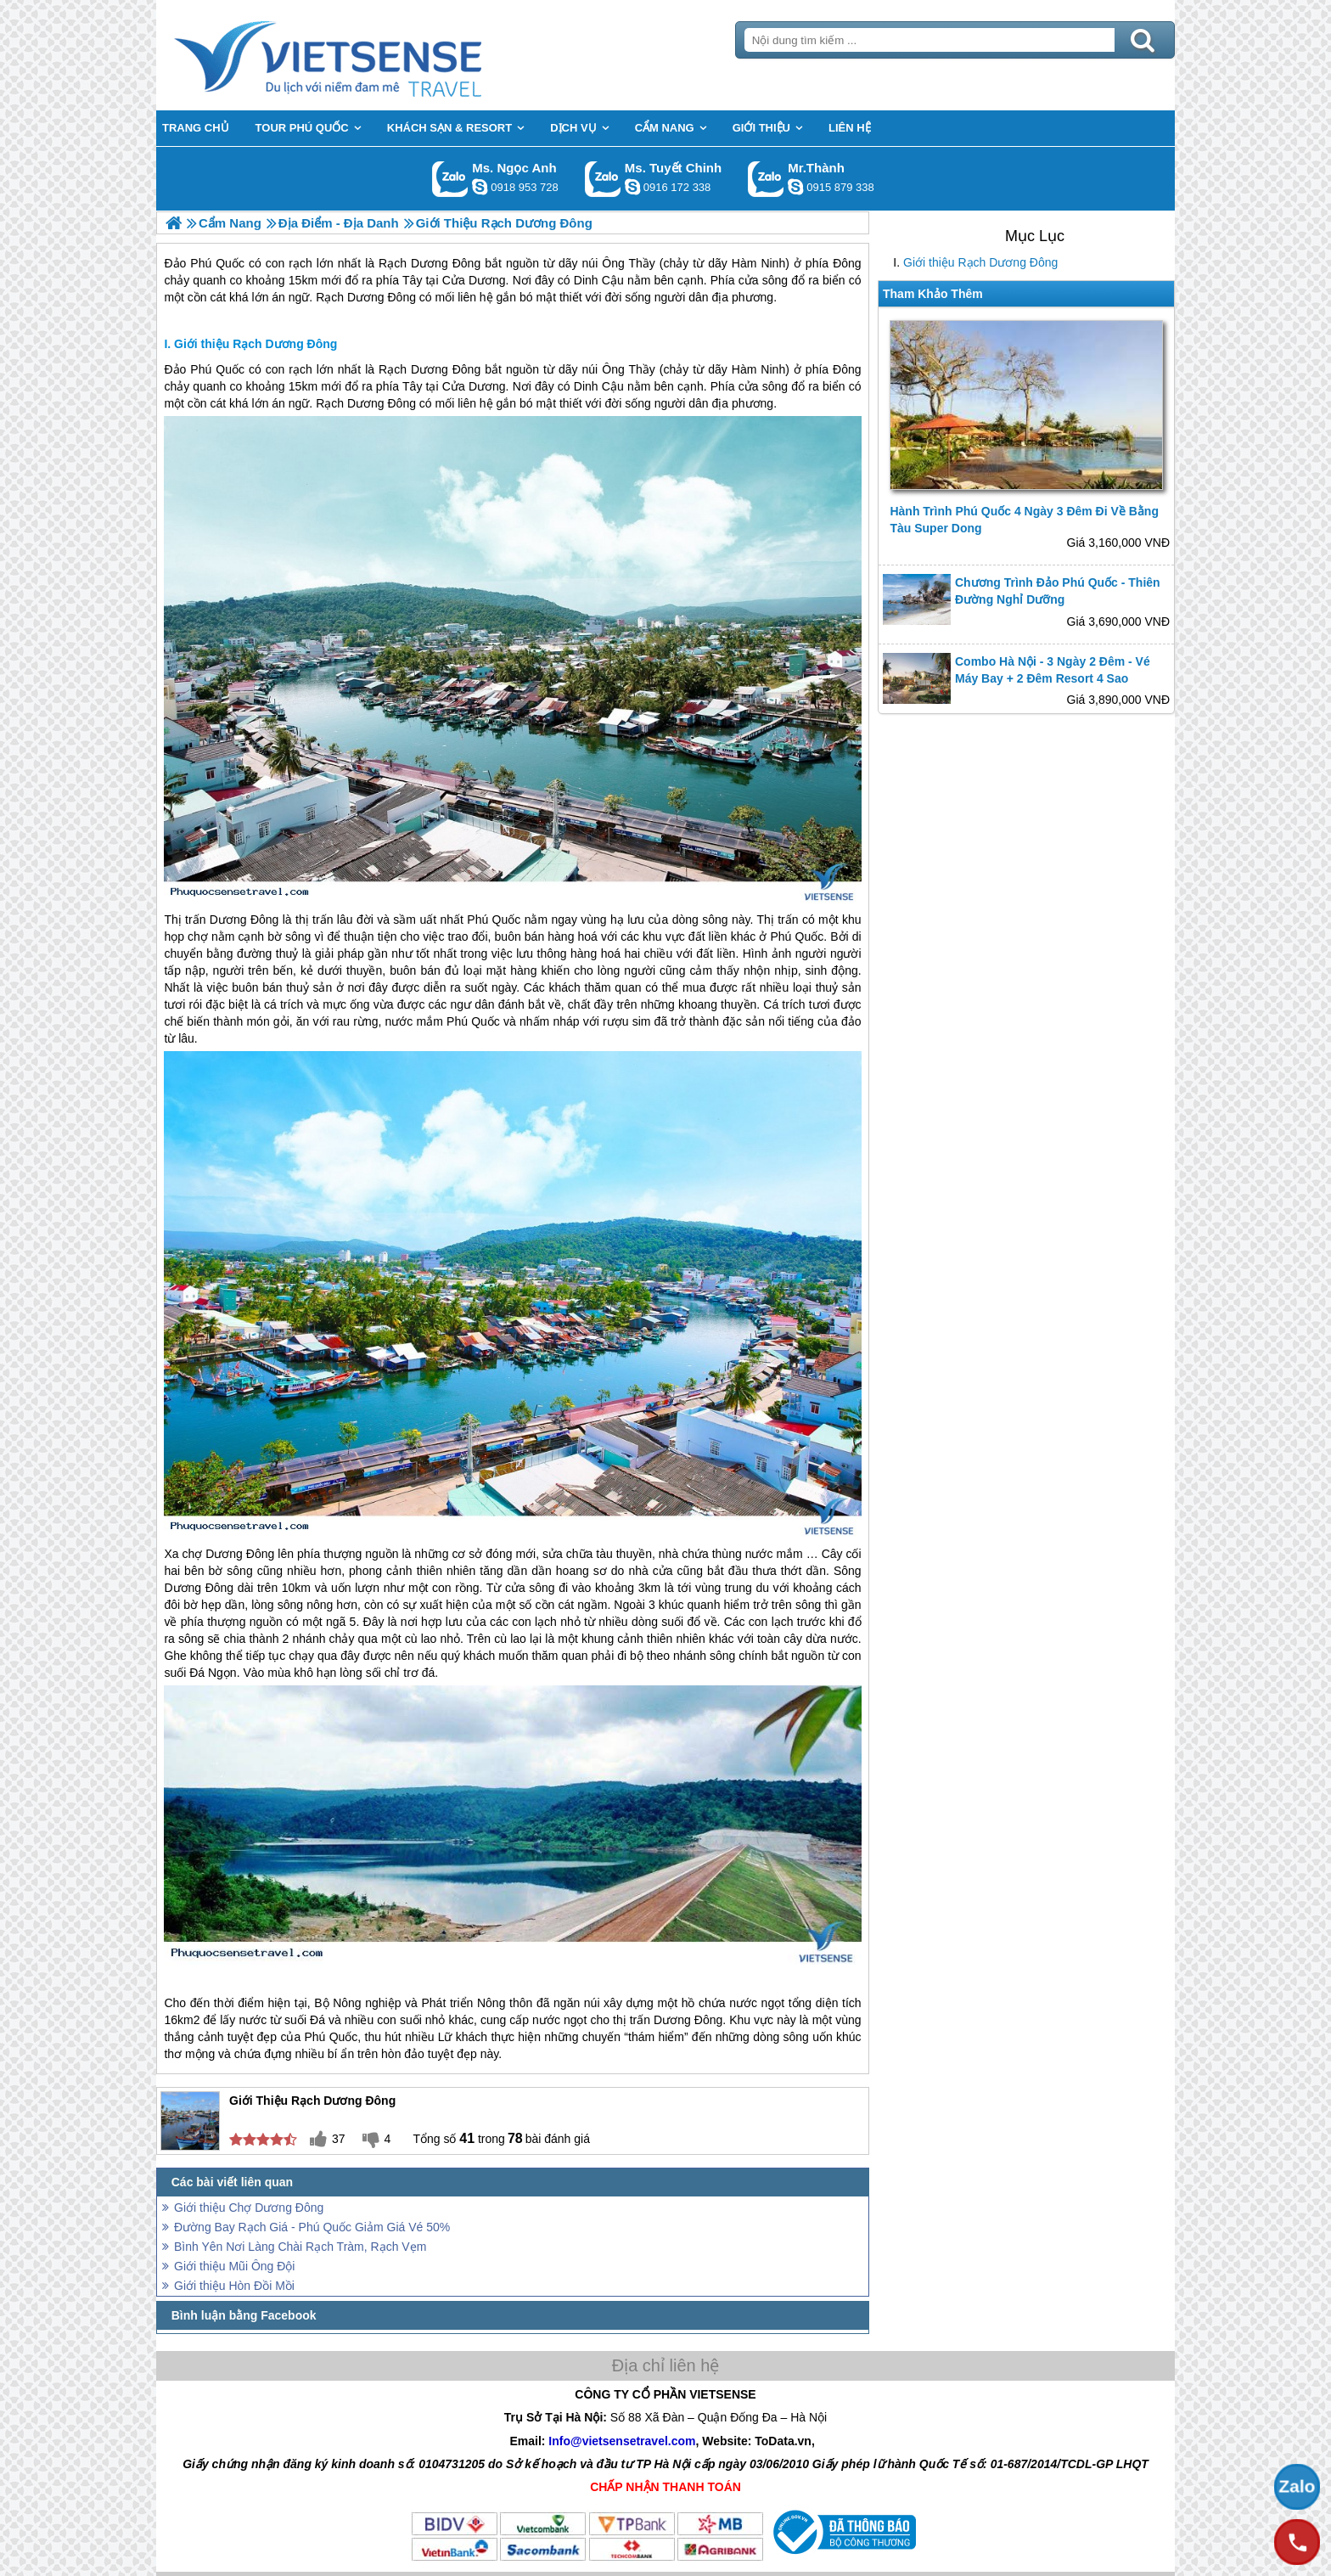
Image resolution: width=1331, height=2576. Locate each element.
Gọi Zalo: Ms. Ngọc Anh (450, 179)
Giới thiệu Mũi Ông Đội (234, 2266)
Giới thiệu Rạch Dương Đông (980, 262)
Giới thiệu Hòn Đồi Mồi (234, 2285)
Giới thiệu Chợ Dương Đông (248, 2207)
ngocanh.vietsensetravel (479, 186)
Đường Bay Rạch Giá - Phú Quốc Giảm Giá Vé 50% (312, 2227)
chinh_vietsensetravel (632, 186)
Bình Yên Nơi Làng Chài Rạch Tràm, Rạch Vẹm (300, 2246)
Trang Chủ (370, 55)
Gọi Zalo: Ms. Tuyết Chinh (603, 179)
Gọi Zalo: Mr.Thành (766, 179)
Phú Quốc (217, 369)
